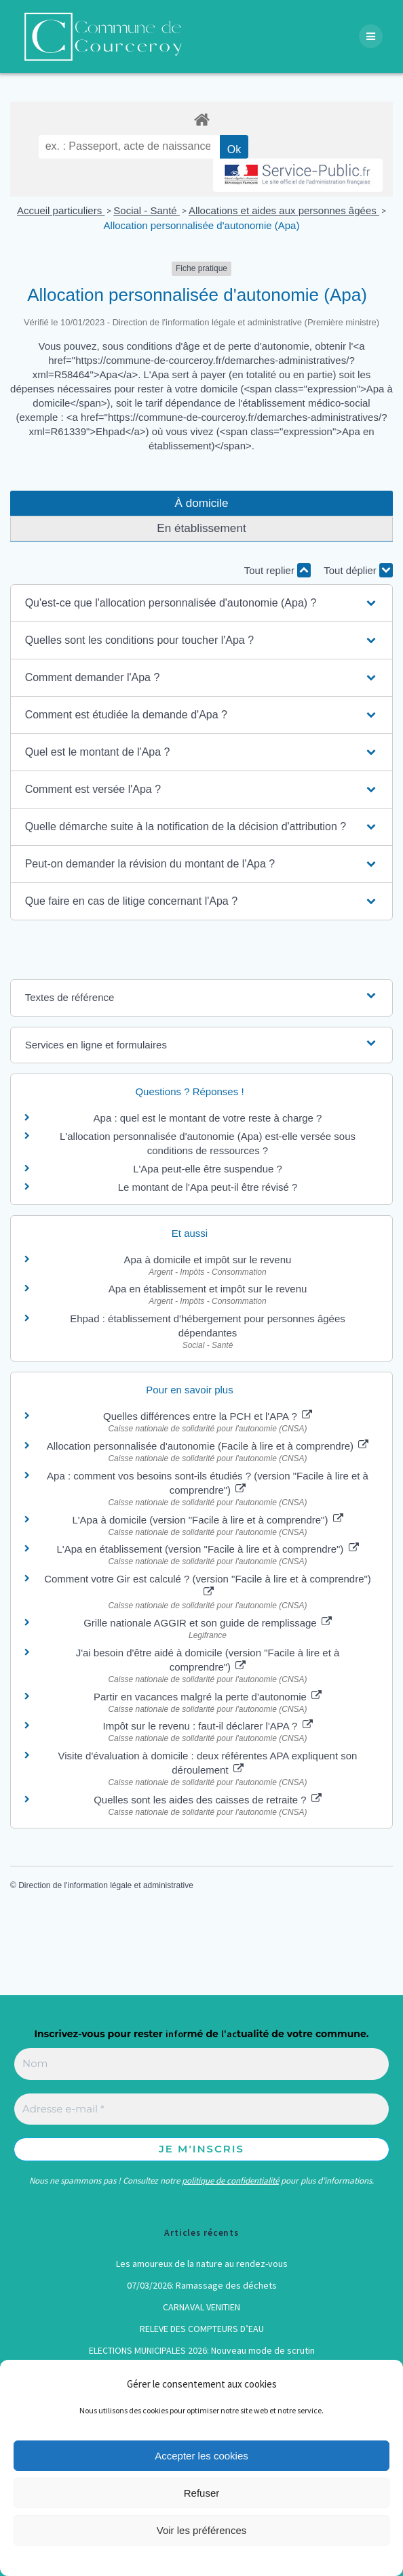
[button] (202, 603)
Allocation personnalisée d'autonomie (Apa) (202, 225)
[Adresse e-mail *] (201, 2109)
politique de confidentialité (230, 2180)
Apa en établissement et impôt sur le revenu (208, 1288)
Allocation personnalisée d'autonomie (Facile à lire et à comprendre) (207, 1446)
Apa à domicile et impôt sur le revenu (208, 1259)
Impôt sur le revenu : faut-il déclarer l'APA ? (207, 1726)
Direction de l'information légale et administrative (105, 1885)
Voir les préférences (202, 2530)
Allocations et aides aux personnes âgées (284, 210)
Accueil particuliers (60, 210)
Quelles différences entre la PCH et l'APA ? (207, 1416)
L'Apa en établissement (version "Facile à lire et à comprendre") (207, 1549)
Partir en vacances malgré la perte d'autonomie (208, 1696)
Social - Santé (146, 210)
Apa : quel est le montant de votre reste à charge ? (208, 1118)
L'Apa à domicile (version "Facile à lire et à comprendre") (207, 1520)
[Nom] (201, 2064)
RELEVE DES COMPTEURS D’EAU (202, 2329)
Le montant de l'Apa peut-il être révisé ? (208, 1187)
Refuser (202, 2493)
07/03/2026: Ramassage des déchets (202, 2285)
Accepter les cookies (201, 2455)
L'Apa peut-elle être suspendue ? (207, 1168)
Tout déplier (358, 570)
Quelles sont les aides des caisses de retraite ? (208, 1799)
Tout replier (277, 570)
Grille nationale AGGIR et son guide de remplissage (207, 1623)
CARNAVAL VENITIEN (201, 2307)
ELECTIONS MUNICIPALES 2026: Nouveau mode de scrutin (202, 2350)
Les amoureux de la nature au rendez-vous (202, 2263)
